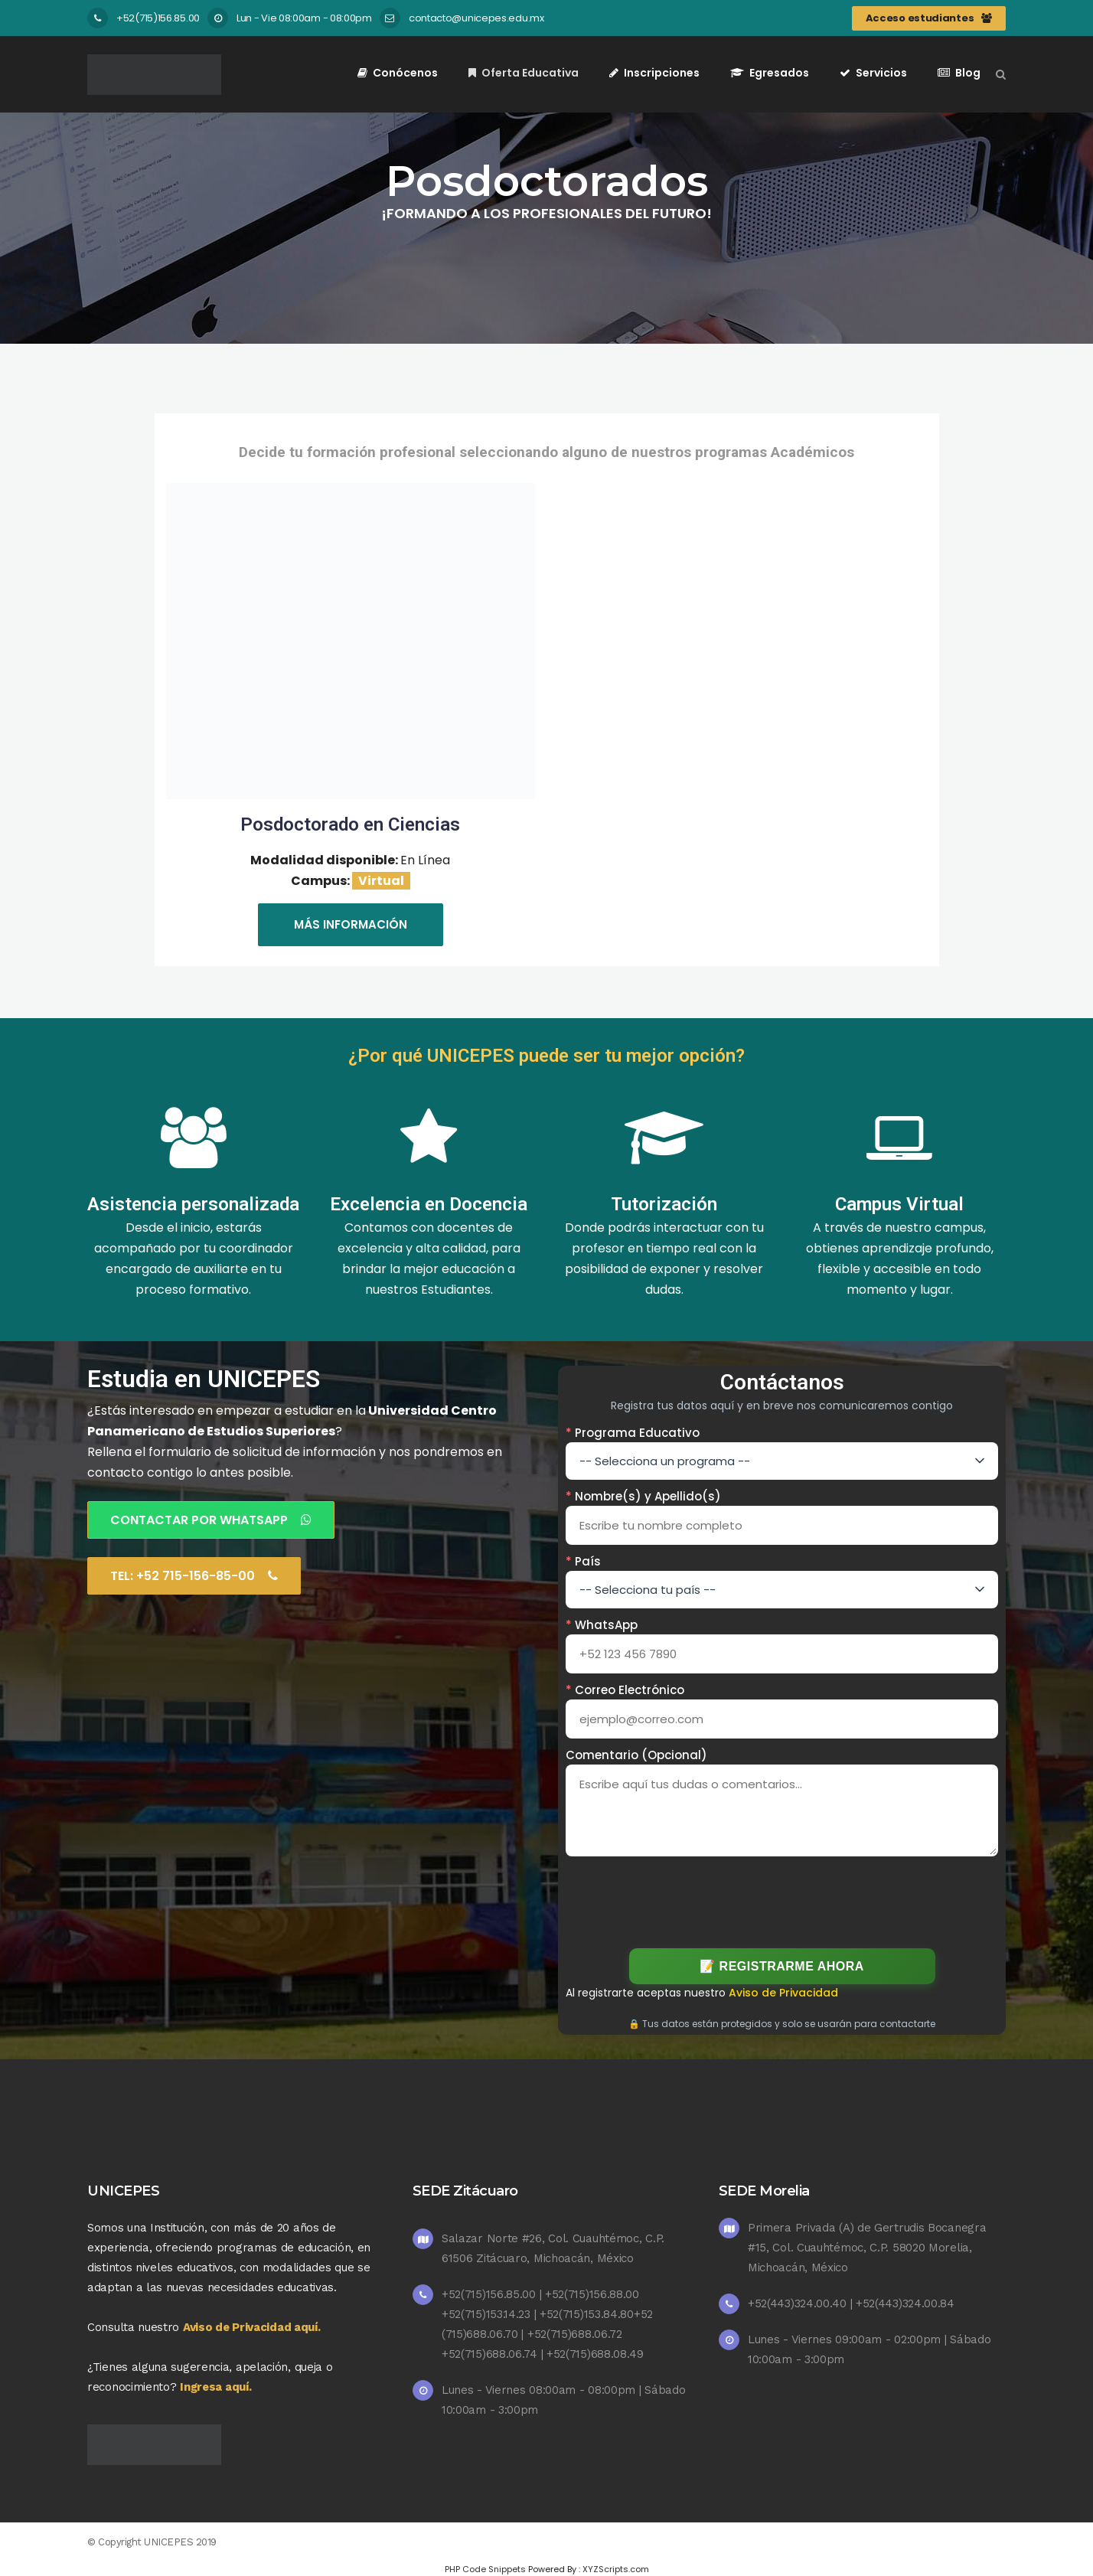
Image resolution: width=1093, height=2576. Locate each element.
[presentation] (781, 1899)
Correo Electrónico (625, 1690)
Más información (350, 924)
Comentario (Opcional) (636, 1755)
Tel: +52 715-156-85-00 (194, 1576)
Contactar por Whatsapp (211, 1520)
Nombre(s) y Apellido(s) (643, 1496)
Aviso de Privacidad (783, 1992)
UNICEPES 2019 (180, 2542)
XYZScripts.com (615, 2569)
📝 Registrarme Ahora (782, 1966)
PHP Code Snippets (485, 2569)
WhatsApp (602, 1625)
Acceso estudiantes (929, 18)
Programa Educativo (633, 1433)
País (583, 1561)
